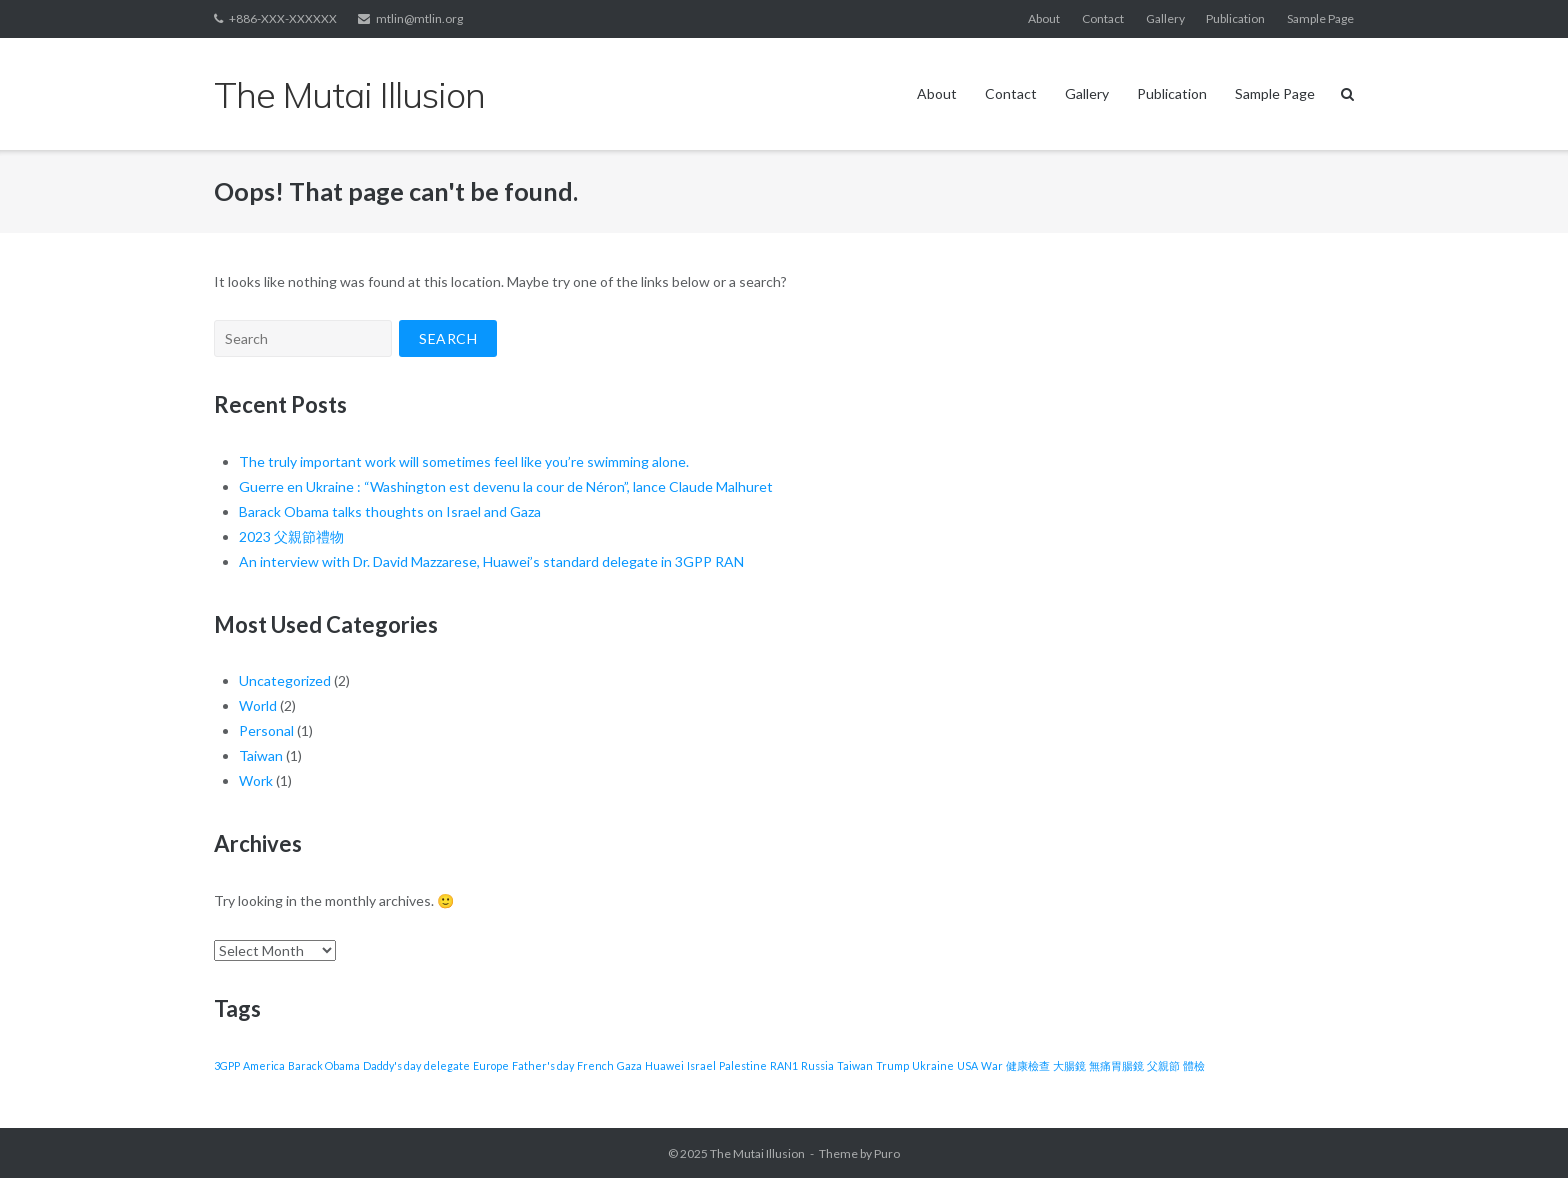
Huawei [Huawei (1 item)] (664, 1065)
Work (256, 780)
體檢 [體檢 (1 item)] (1194, 1065)
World (258, 705)
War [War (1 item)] (992, 1065)
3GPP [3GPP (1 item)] (227, 1065)
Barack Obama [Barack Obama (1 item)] (324, 1065)
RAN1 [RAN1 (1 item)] (784, 1065)
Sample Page (1320, 18)
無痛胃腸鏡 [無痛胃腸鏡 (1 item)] (1116, 1065)
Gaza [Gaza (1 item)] (629, 1065)
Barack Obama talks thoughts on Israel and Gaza (390, 511)
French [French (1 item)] (595, 1065)
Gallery (1165, 18)
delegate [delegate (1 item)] (447, 1065)
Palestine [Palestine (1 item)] (743, 1065)
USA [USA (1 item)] (967, 1065)
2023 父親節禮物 (291, 536)
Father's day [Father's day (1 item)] (543, 1065)
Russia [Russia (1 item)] (817, 1065)
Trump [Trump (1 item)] (892, 1065)
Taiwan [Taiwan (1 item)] (855, 1065)
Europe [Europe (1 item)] (491, 1065)
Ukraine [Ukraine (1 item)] (933, 1065)
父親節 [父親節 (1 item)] (1163, 1065)
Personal (266, 730)
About (1044, 18)
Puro (887, 1153)
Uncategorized (285, 680)
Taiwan (261, 755)
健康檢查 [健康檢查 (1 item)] (1028, 1065)
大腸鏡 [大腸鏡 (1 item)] (1069, 1065)
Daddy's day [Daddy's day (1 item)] (392, 1065)
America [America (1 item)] (264, 1065)
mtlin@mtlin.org (419, 18)
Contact (1103, 18)
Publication (1235, 18)
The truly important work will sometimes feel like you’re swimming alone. (464, 461)
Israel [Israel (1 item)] (701, 1065)
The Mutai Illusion (757, 1153)
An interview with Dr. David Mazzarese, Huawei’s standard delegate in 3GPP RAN (491, 561)
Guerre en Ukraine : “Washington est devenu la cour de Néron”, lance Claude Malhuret (506, 486)
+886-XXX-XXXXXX (283, 18)
